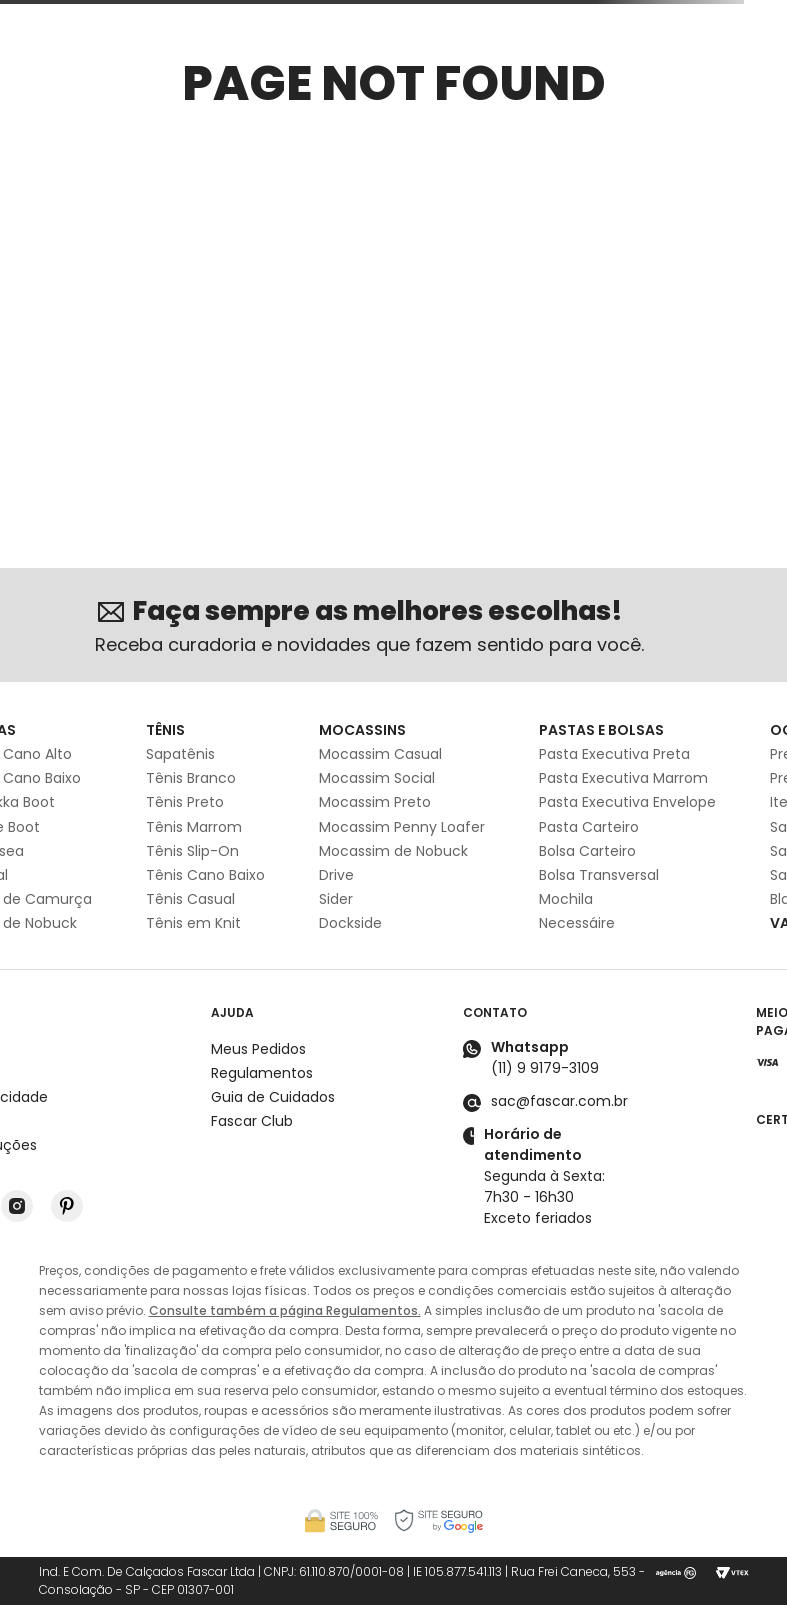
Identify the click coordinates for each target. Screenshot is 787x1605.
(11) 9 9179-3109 (545, 1068)
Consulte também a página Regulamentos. (285, 1310)
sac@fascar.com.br (559, 1101)
